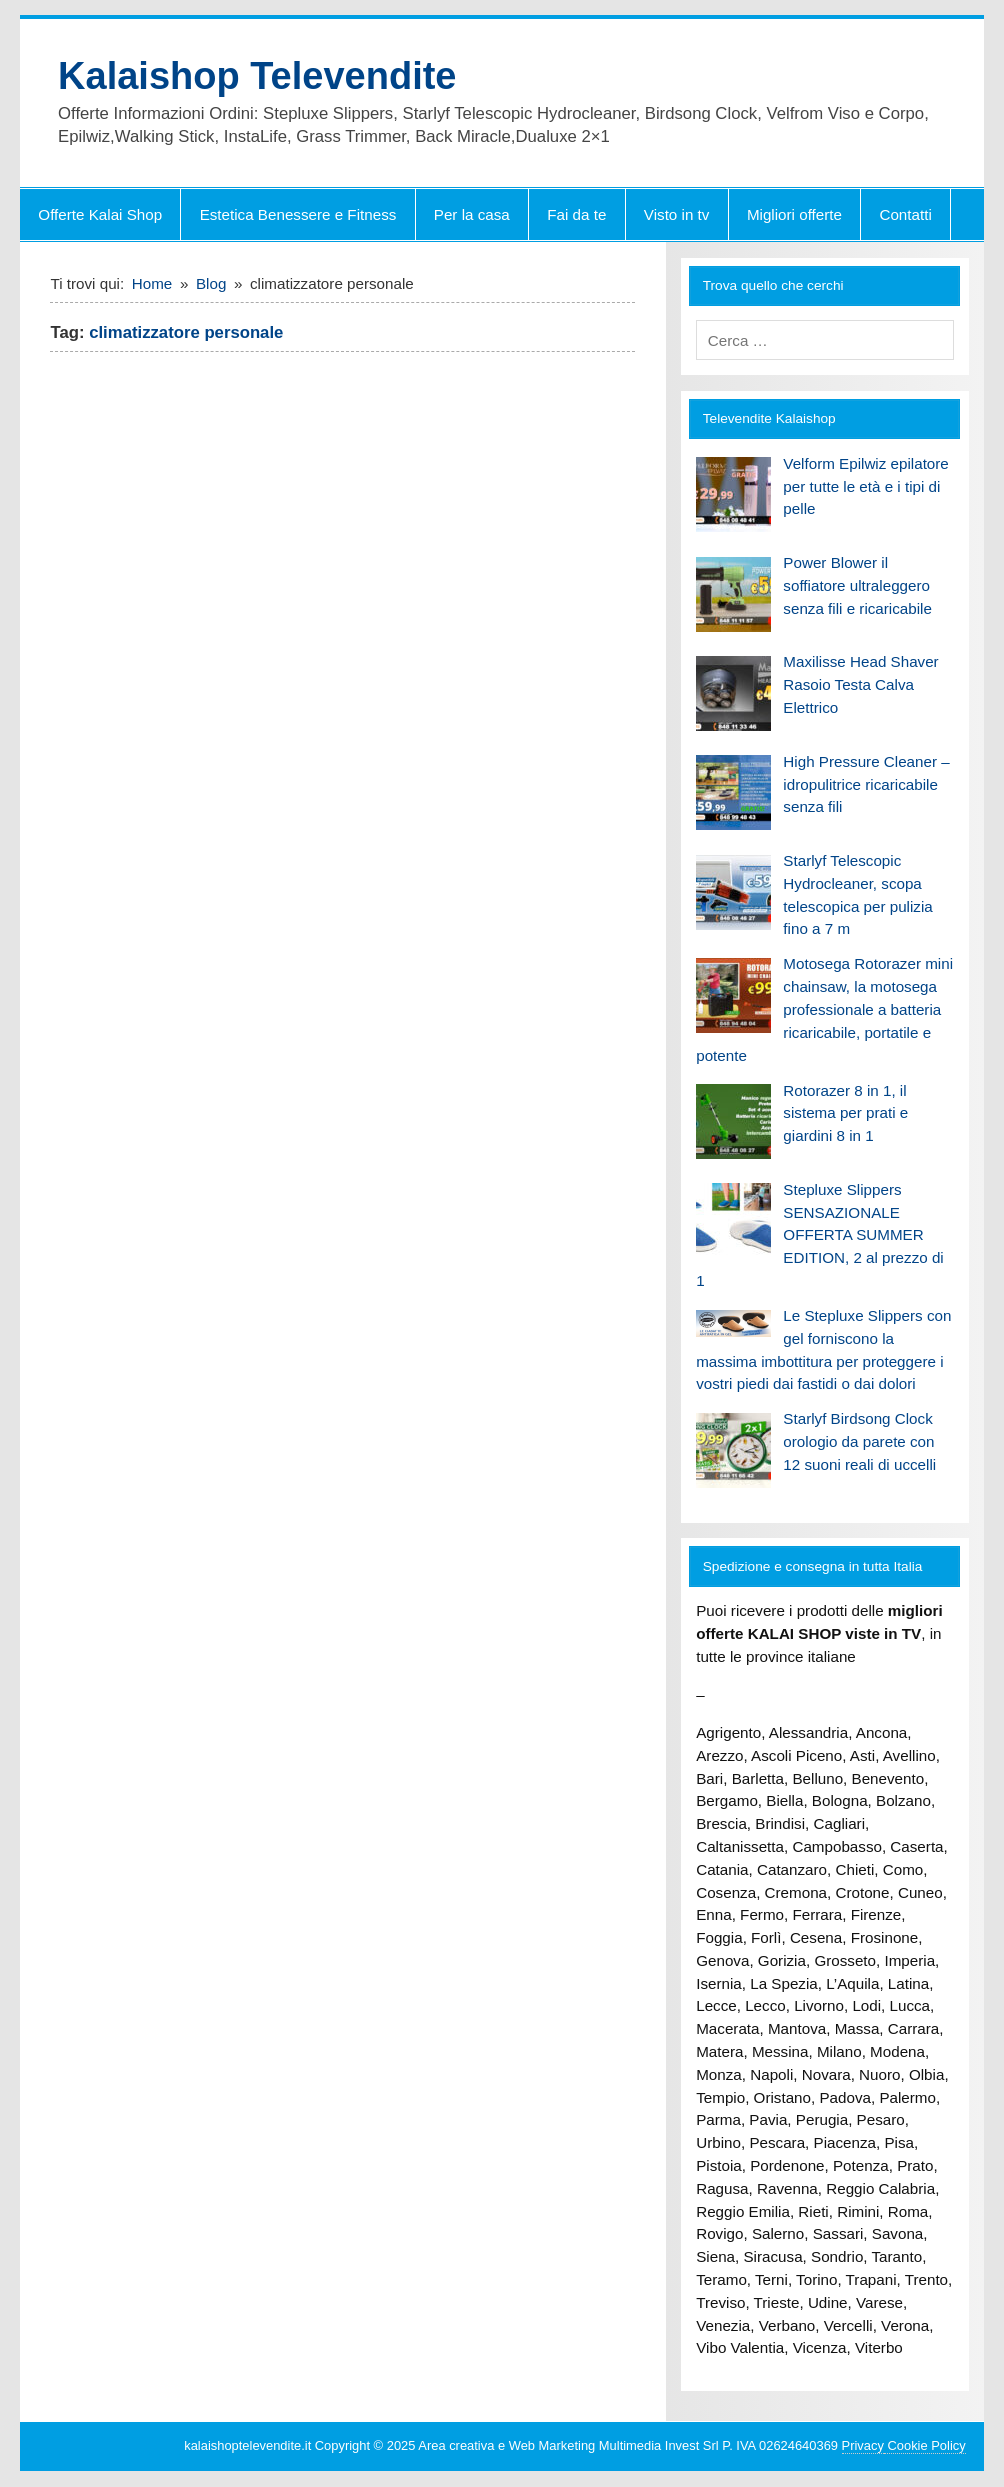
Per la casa (472, 214)
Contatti (905, 214)
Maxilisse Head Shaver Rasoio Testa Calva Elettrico (860, 684)
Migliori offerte (794, 214)
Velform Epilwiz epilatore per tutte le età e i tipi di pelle (865, 486)
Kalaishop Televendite (257, 76)
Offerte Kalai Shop (100, 214)
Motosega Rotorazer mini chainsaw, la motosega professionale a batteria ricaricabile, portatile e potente (824, 1009)
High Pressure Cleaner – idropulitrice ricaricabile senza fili (866, 784)
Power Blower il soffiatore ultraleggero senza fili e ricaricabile (857, 585)
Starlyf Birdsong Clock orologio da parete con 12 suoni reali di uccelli (859, 1441)
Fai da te (576, 214)
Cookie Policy (925, 2445)
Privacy (863, 2445)
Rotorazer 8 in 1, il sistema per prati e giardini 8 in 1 (845, 1113)
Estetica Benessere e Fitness (298, 214)
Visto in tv (677, 214)
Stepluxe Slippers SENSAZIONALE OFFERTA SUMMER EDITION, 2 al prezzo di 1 (820, 1235)
